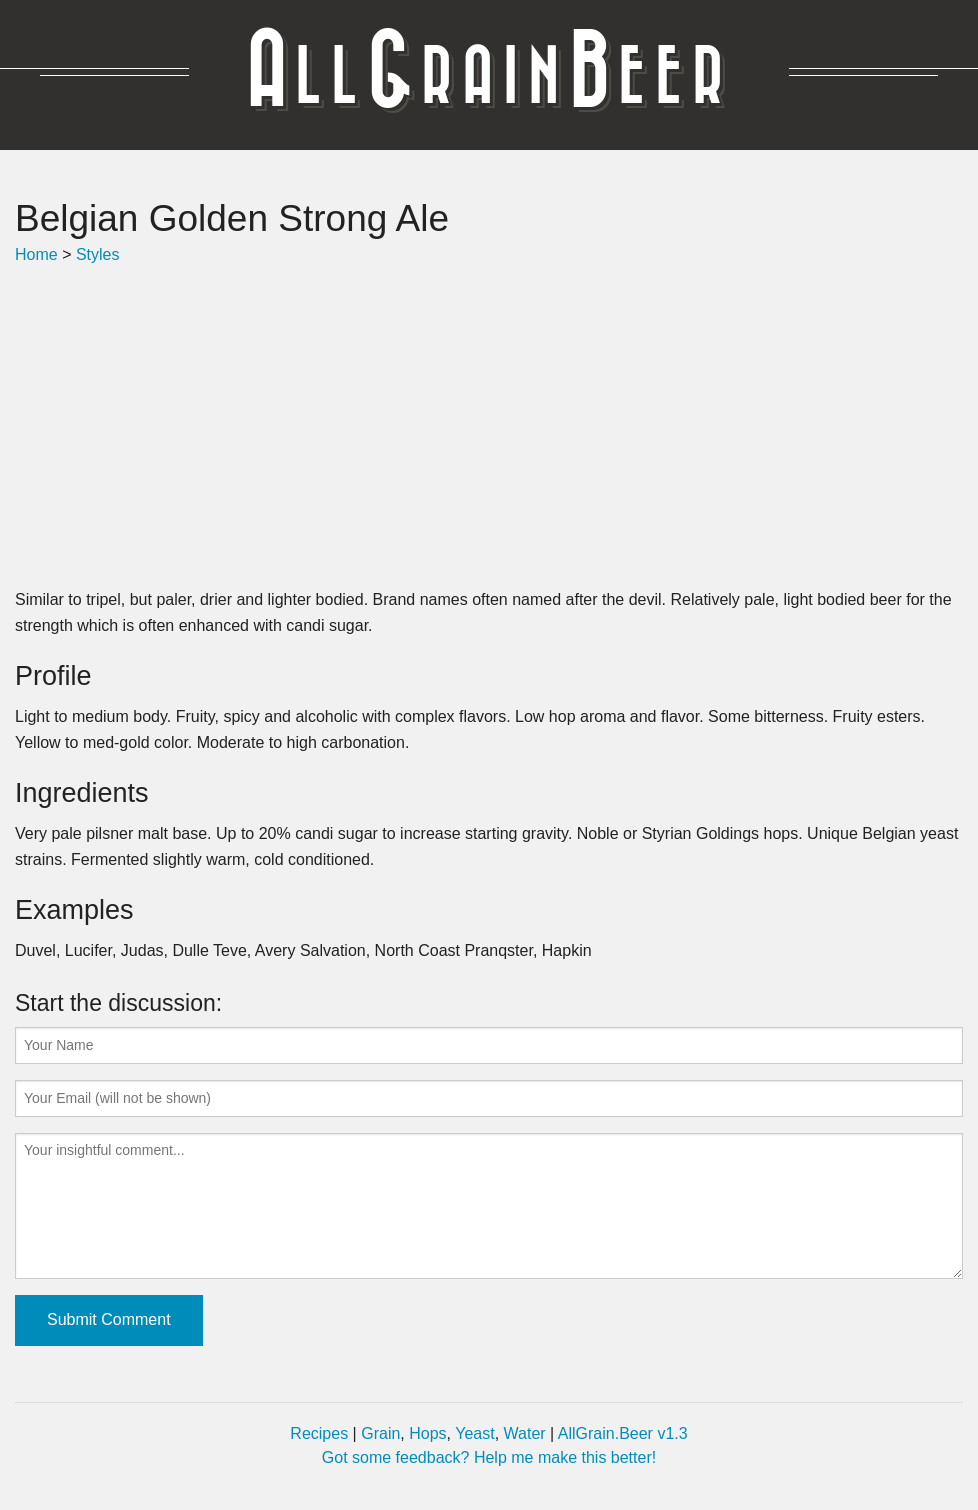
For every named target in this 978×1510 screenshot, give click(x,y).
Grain (380, 1433)
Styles (98, 254)
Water (525, 1433)
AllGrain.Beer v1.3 (623, 1433)
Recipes (319, 1433)
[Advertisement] (489, 427)
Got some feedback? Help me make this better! (489, 1457)
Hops (427, 1433)
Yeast (474, 1433)
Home (36, 254)
